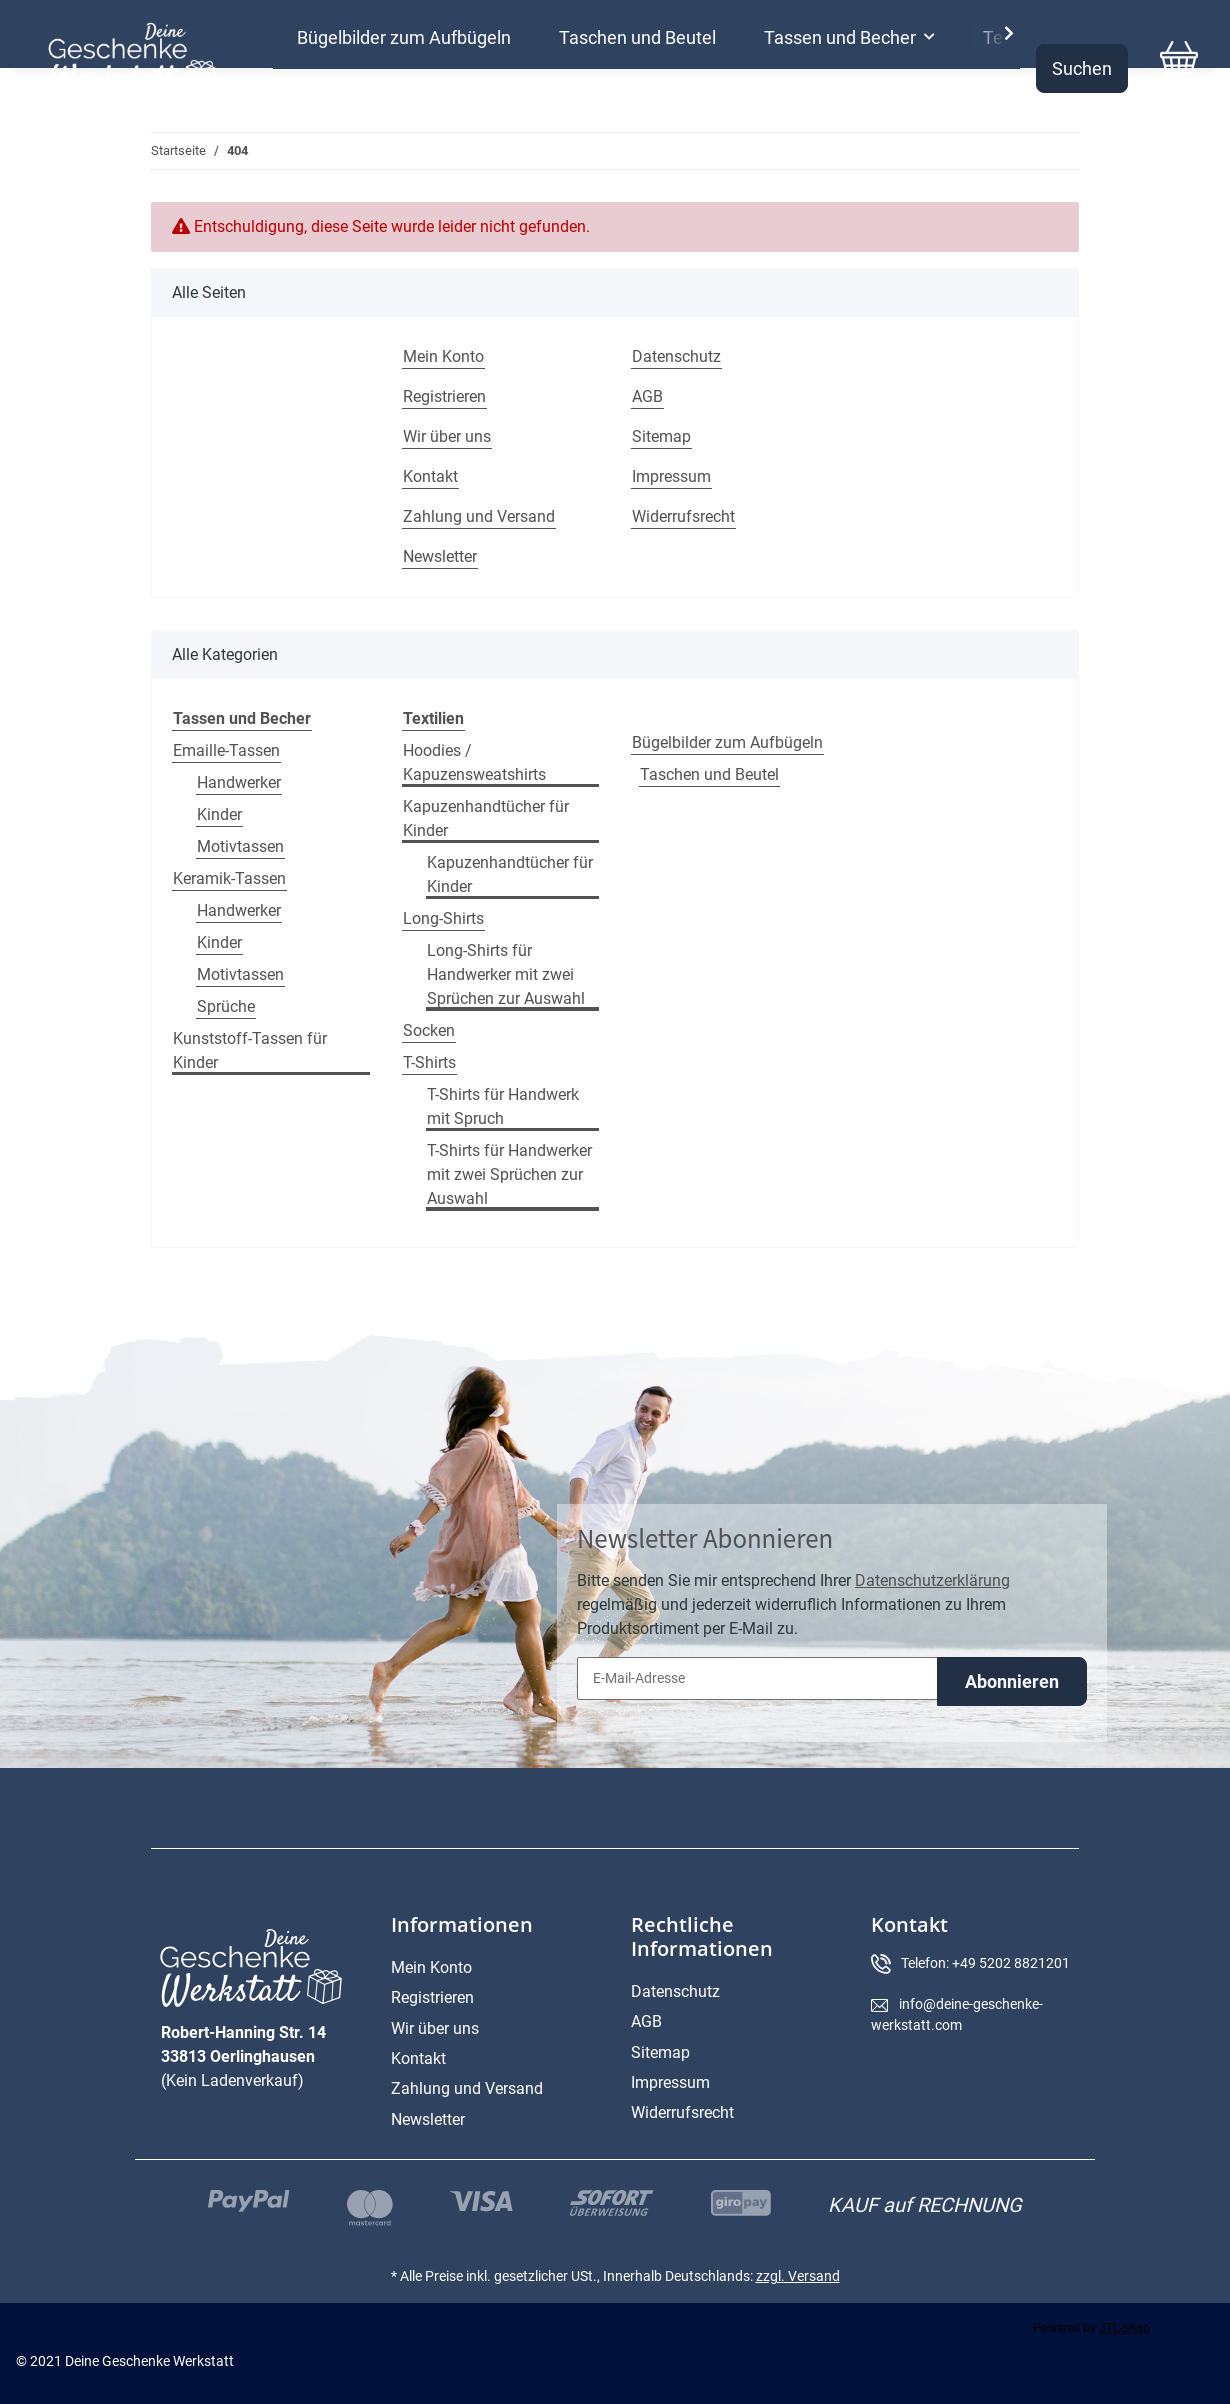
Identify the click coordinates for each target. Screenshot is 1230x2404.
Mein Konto (443, 356)
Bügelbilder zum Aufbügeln (727, 742)
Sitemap (661, 436)
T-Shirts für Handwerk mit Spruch (503, 1106)
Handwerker (239, 782)
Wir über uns (447, 436)
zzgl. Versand (798, 2276)
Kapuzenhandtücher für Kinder (486, 818)
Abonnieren (1012, 1681)
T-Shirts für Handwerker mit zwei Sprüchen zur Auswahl (509, 1174)
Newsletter (440, 556)
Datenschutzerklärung (932, 1580)
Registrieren (444, 396)
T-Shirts (429, 1062)
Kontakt (430, 476)
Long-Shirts (443, 918)
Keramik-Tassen (229, 878)
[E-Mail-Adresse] (757, 1678)
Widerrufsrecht (683, 516)
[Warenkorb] (1179, 68)
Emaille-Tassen (226, 750)
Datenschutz (676, 356)
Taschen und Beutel (709, 774)
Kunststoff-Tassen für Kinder (250, 1050)
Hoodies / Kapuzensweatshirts (474, 762)
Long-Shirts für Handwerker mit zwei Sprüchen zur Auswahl (506, 974)
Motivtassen (240, 846)
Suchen (1082, 68)
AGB (647, 396)
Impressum (671, 476)
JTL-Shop (1124, 2328)
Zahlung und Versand (479, 516)
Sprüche (226, 1006)
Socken (429, 1030)
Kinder (219, 814)
